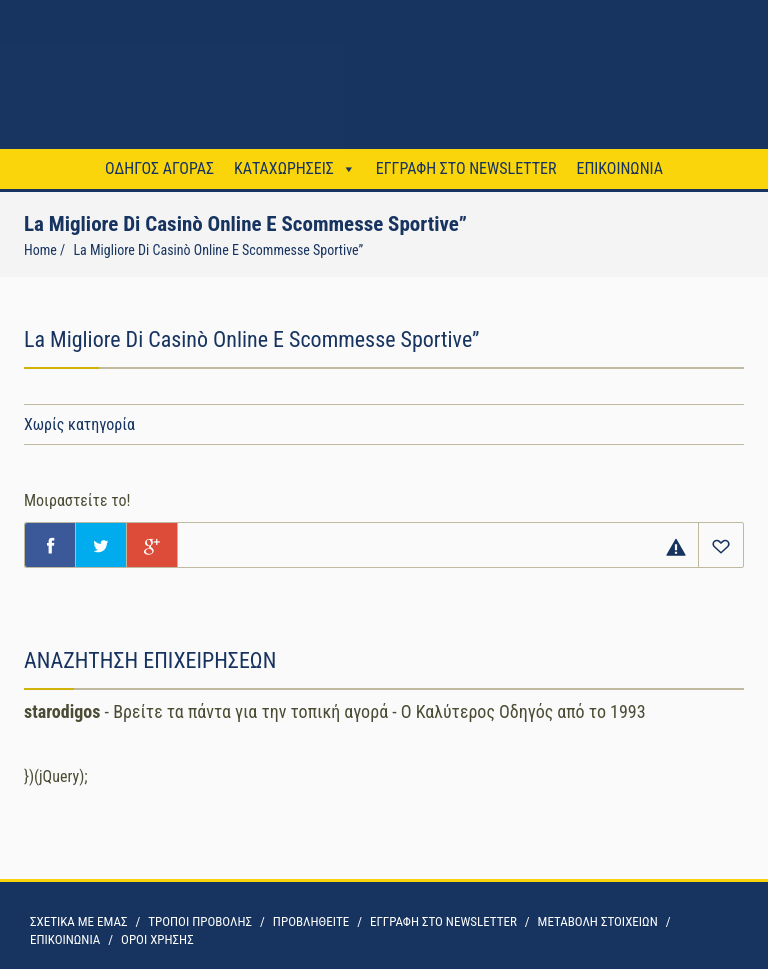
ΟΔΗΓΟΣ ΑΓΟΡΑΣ (159, 168)
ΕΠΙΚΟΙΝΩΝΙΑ (619, 168)
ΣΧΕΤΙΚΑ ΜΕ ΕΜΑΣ (78, 921)
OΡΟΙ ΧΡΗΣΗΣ (157, 939)
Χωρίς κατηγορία (79, 424)
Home (40, 250)
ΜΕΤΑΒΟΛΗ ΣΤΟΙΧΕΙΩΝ (598, 921)
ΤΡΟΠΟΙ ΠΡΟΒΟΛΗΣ (200, 921)
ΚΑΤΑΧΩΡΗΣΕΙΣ (284, 168)
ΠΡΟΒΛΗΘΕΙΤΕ (311, 921)
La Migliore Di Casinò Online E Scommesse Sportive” (218, 250)
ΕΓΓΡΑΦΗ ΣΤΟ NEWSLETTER (466, 168)
